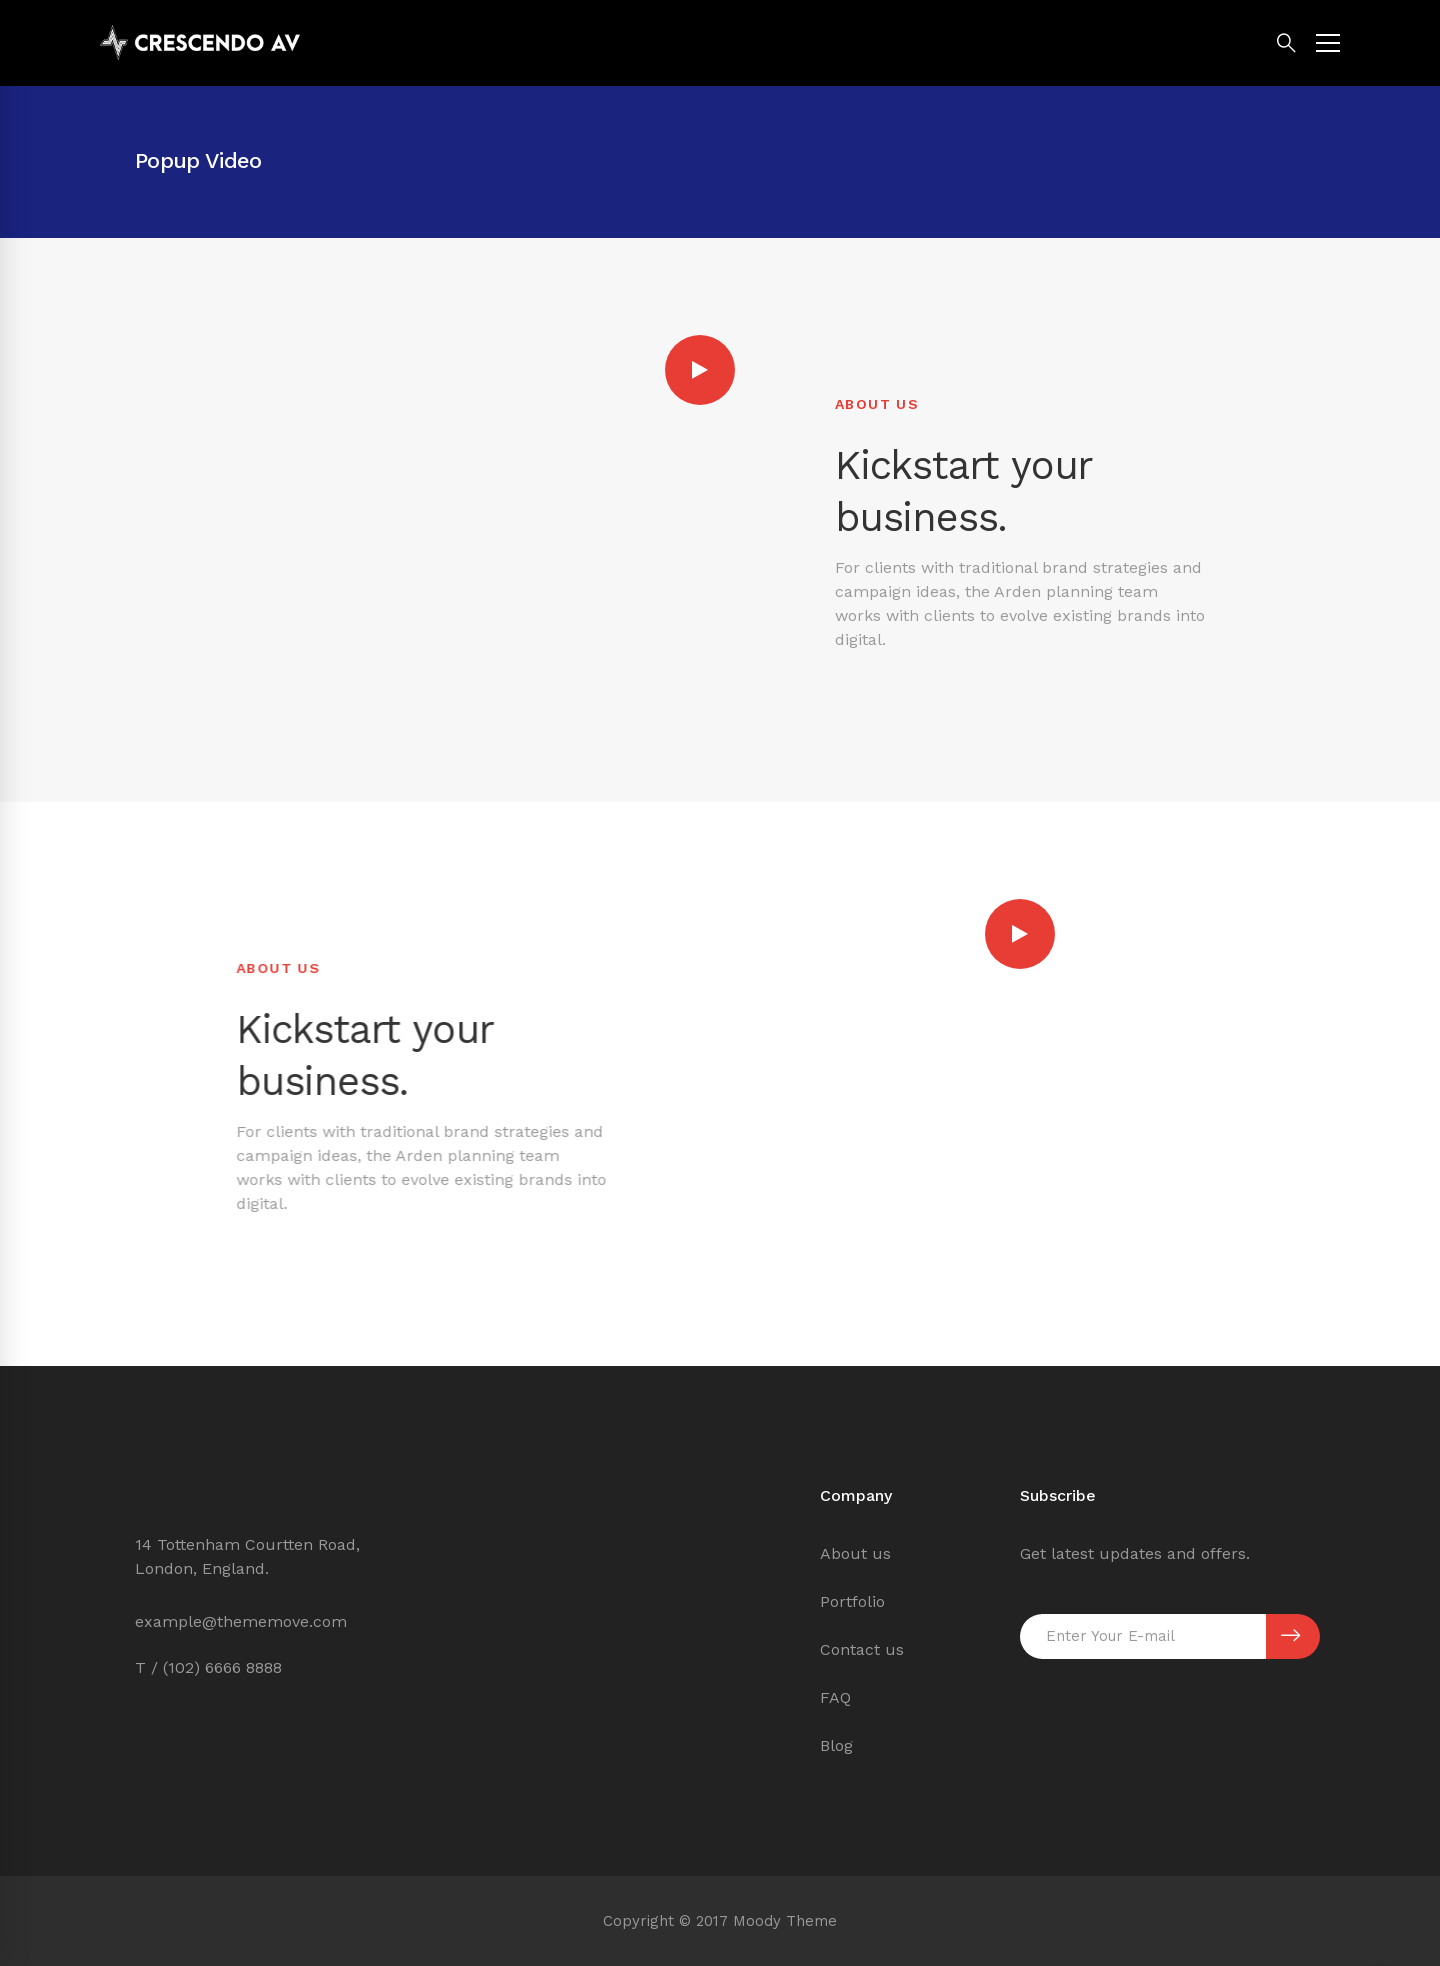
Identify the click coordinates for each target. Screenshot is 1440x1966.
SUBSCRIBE (1290, 1636)
